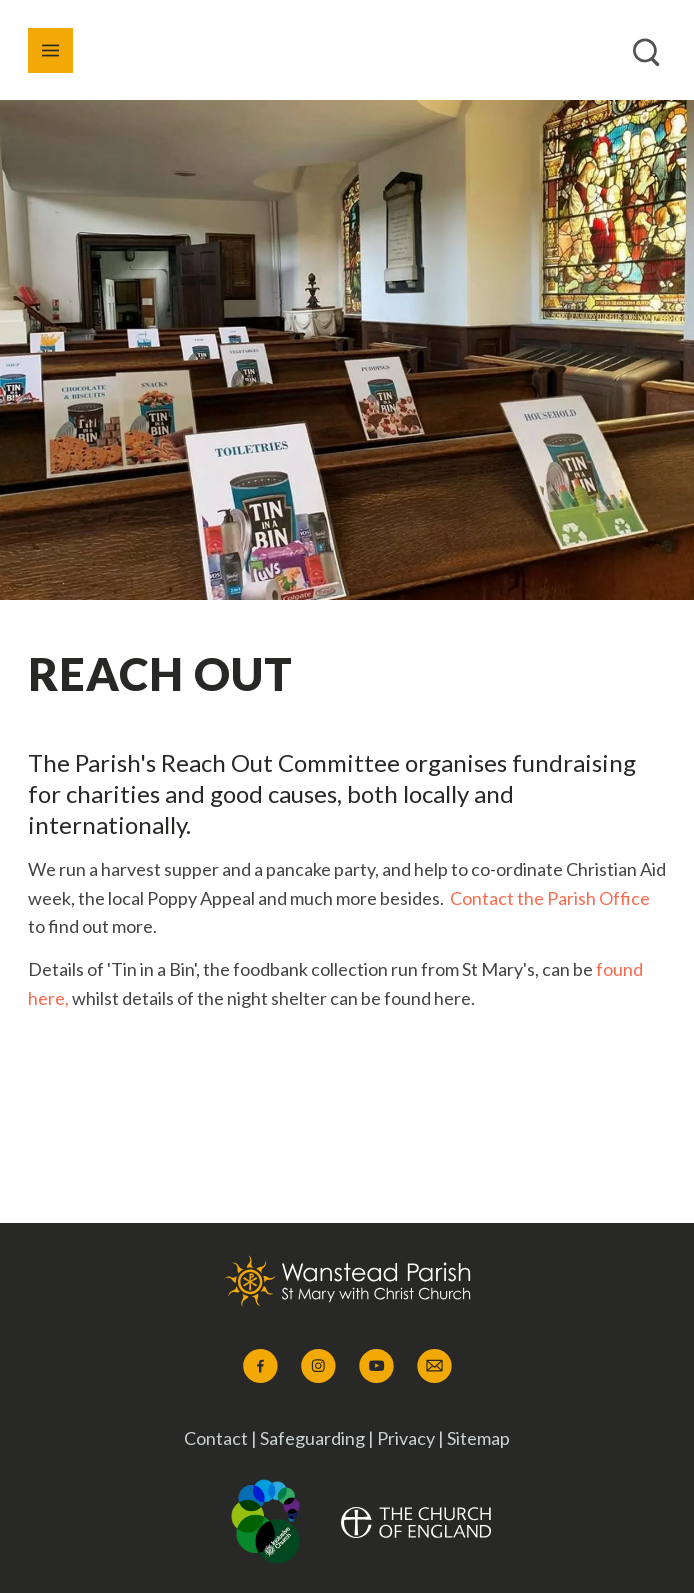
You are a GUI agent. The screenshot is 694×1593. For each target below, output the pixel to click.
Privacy (406, 1438)
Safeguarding (314, 1438)
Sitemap (478, 1438)
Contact (216, 1438)
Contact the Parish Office (550, 898)
